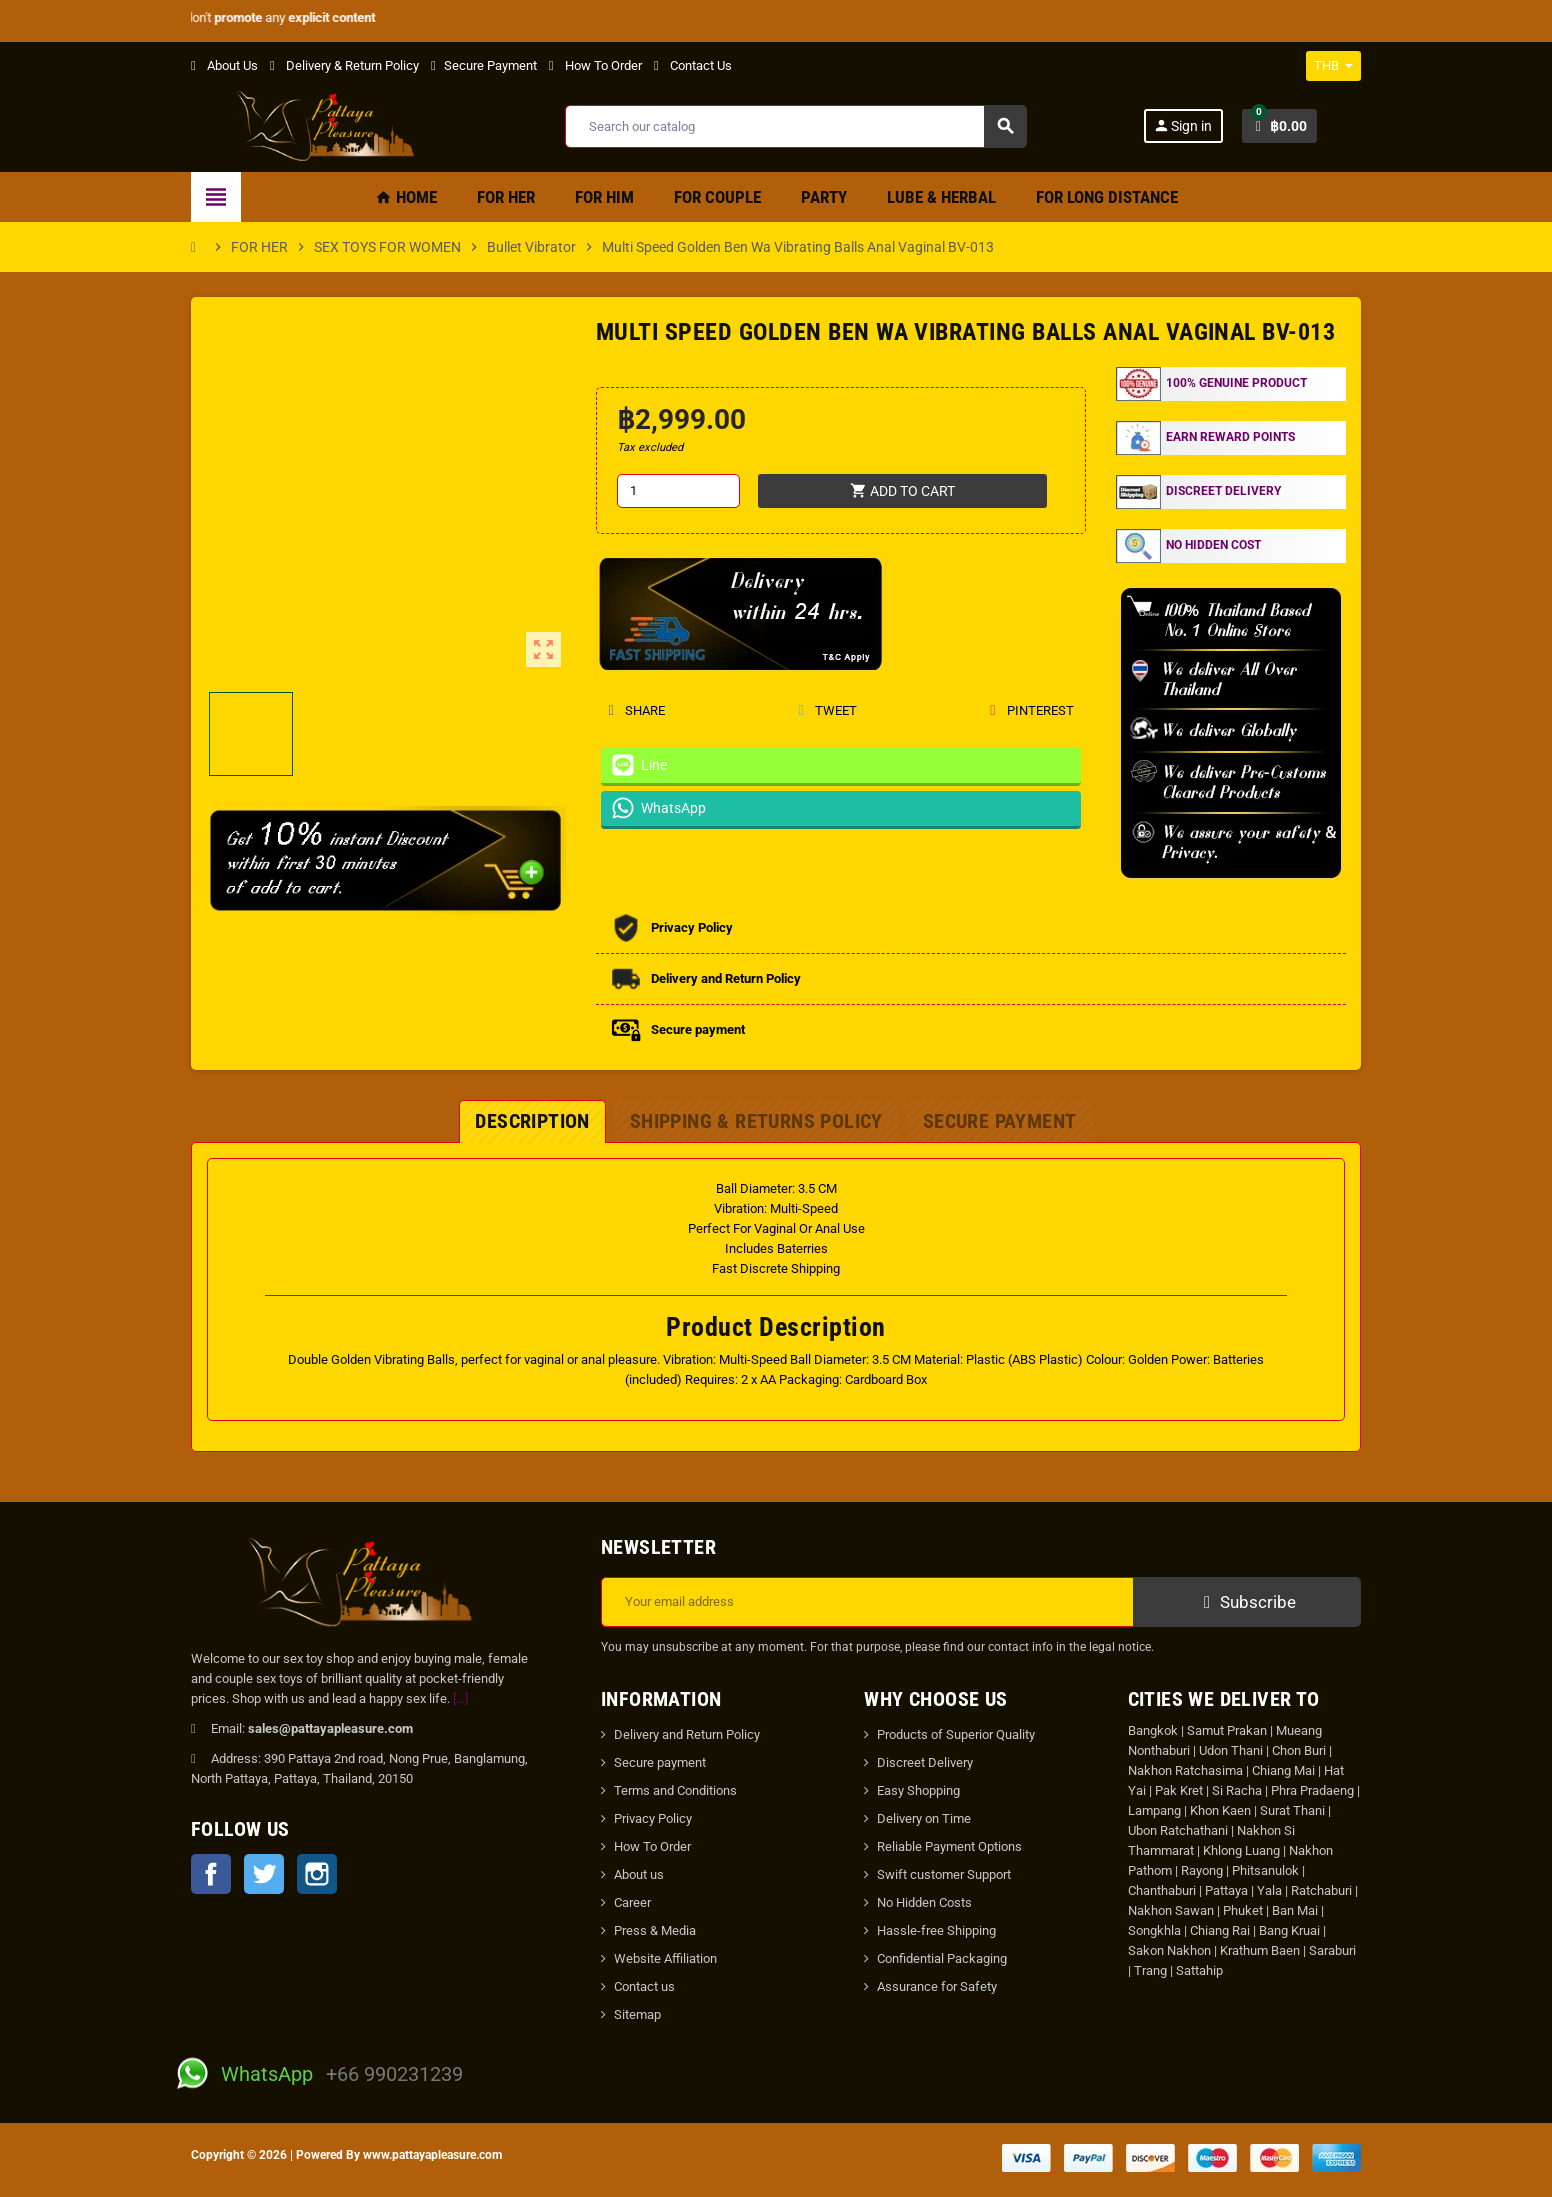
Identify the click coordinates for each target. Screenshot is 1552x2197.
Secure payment (660, 1762)
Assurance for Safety (937, 1986)
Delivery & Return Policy (344, 65)
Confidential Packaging (942, 1958)
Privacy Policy (653, 1818)
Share (636, 710)
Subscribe (1247, 1602)
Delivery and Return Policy (687, 1734)
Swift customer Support (944, 1874)
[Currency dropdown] (1333, 66)
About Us (224, 65)
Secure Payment (484, 65)
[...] (460, 1698)
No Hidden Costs (924, 1902)
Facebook (211, 1874)
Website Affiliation (665, 1958)
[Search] (795, 126)
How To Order (595, 65)
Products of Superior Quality (956, 1734)
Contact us (644, 1986)
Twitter (264, 1874)
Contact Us (693, 65)
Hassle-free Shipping (936, 1930)
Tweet (827, 710)
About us (639, 1874)
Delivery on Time (924, 1818)
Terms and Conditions (675, 1790)
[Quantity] (679, 491)
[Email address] (867, 1602)
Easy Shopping (918, 1790)
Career (632, 1902)
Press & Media (655, 1930)
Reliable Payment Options (949, 1846)
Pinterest (1032, 710)
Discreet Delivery (925, 1762)
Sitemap (637, 2014)
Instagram (317, 1874)
